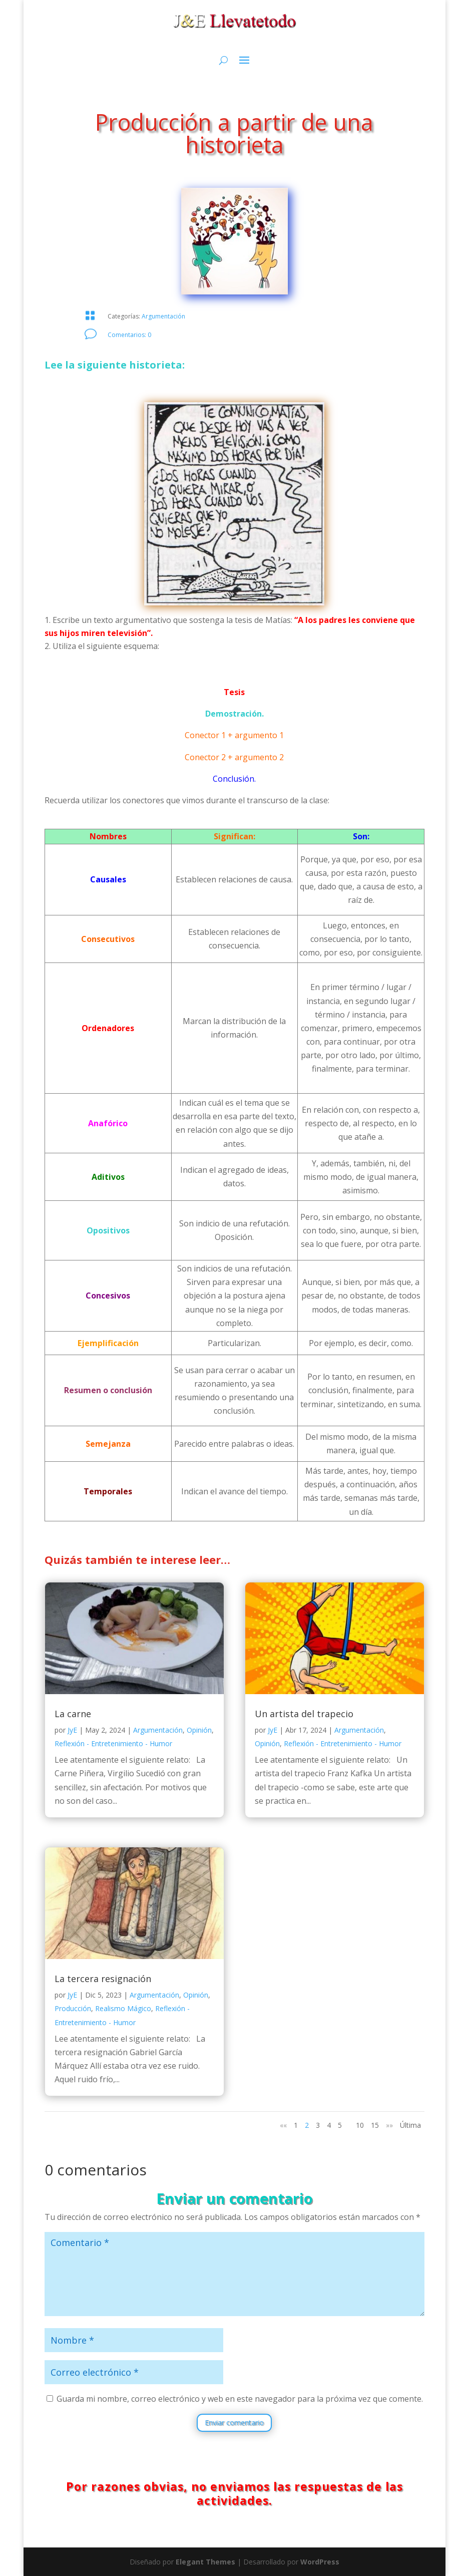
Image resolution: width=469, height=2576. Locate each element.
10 (360, 2125)
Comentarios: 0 (129, 335)
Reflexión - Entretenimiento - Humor (113, 1743)
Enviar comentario (234, 2422)
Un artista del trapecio (304, 1714)
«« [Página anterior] (283, 2125)
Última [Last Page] (410, 2125)
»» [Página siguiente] (389, 2125)
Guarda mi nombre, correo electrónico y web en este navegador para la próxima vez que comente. (240, 2398)
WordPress (319, 2561)
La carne (73, 1714)
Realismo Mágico (123, 2008)
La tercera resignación (103, 1979)
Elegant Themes (205, 2561)
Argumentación (163, 316)
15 (375, 2125)
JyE (72, 1730)
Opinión (199, 1730)
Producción (73, 2008)
